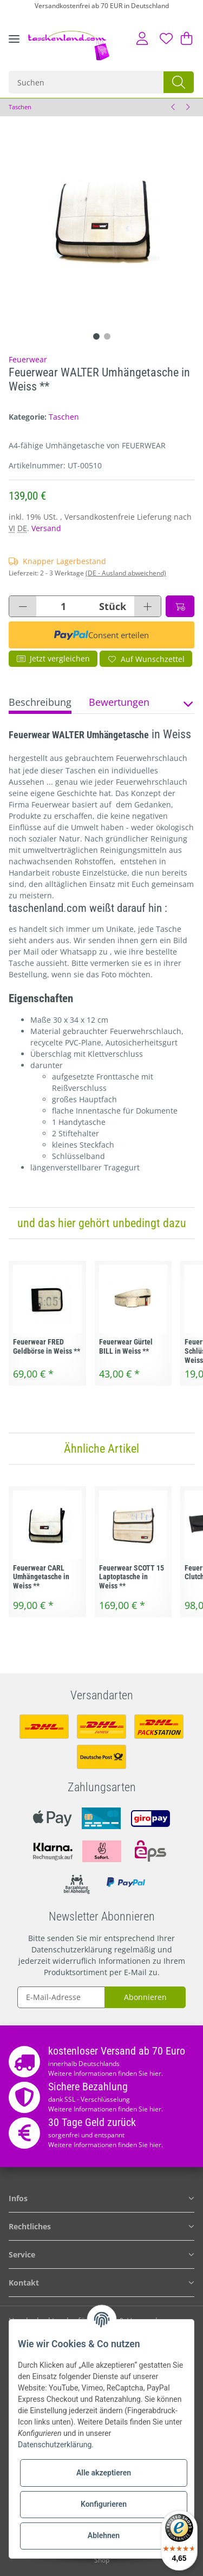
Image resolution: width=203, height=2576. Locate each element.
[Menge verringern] (22, 606)
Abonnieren (145, 1997)
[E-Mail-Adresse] (61, 1997)
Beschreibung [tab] (40, 702)
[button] (142, 38)
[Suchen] (86, 82)
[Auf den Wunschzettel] (146, 659)
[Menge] (63, 606)
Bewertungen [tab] (119, 702)
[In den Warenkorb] (180, 606)
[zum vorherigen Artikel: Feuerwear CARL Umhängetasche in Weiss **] (173, 107)
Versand (46, 528)
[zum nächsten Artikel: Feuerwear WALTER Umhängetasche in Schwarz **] (187, 107)
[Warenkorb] (184, 38)
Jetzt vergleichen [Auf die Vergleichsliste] (53, 658)
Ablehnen (104, 2535)
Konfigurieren (104, 2504)
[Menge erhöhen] (147, 606)
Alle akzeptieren (103, 2472)
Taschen (64, 417)
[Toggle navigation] (14, 47)
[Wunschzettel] (165, 38)
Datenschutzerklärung (71, 1949)
